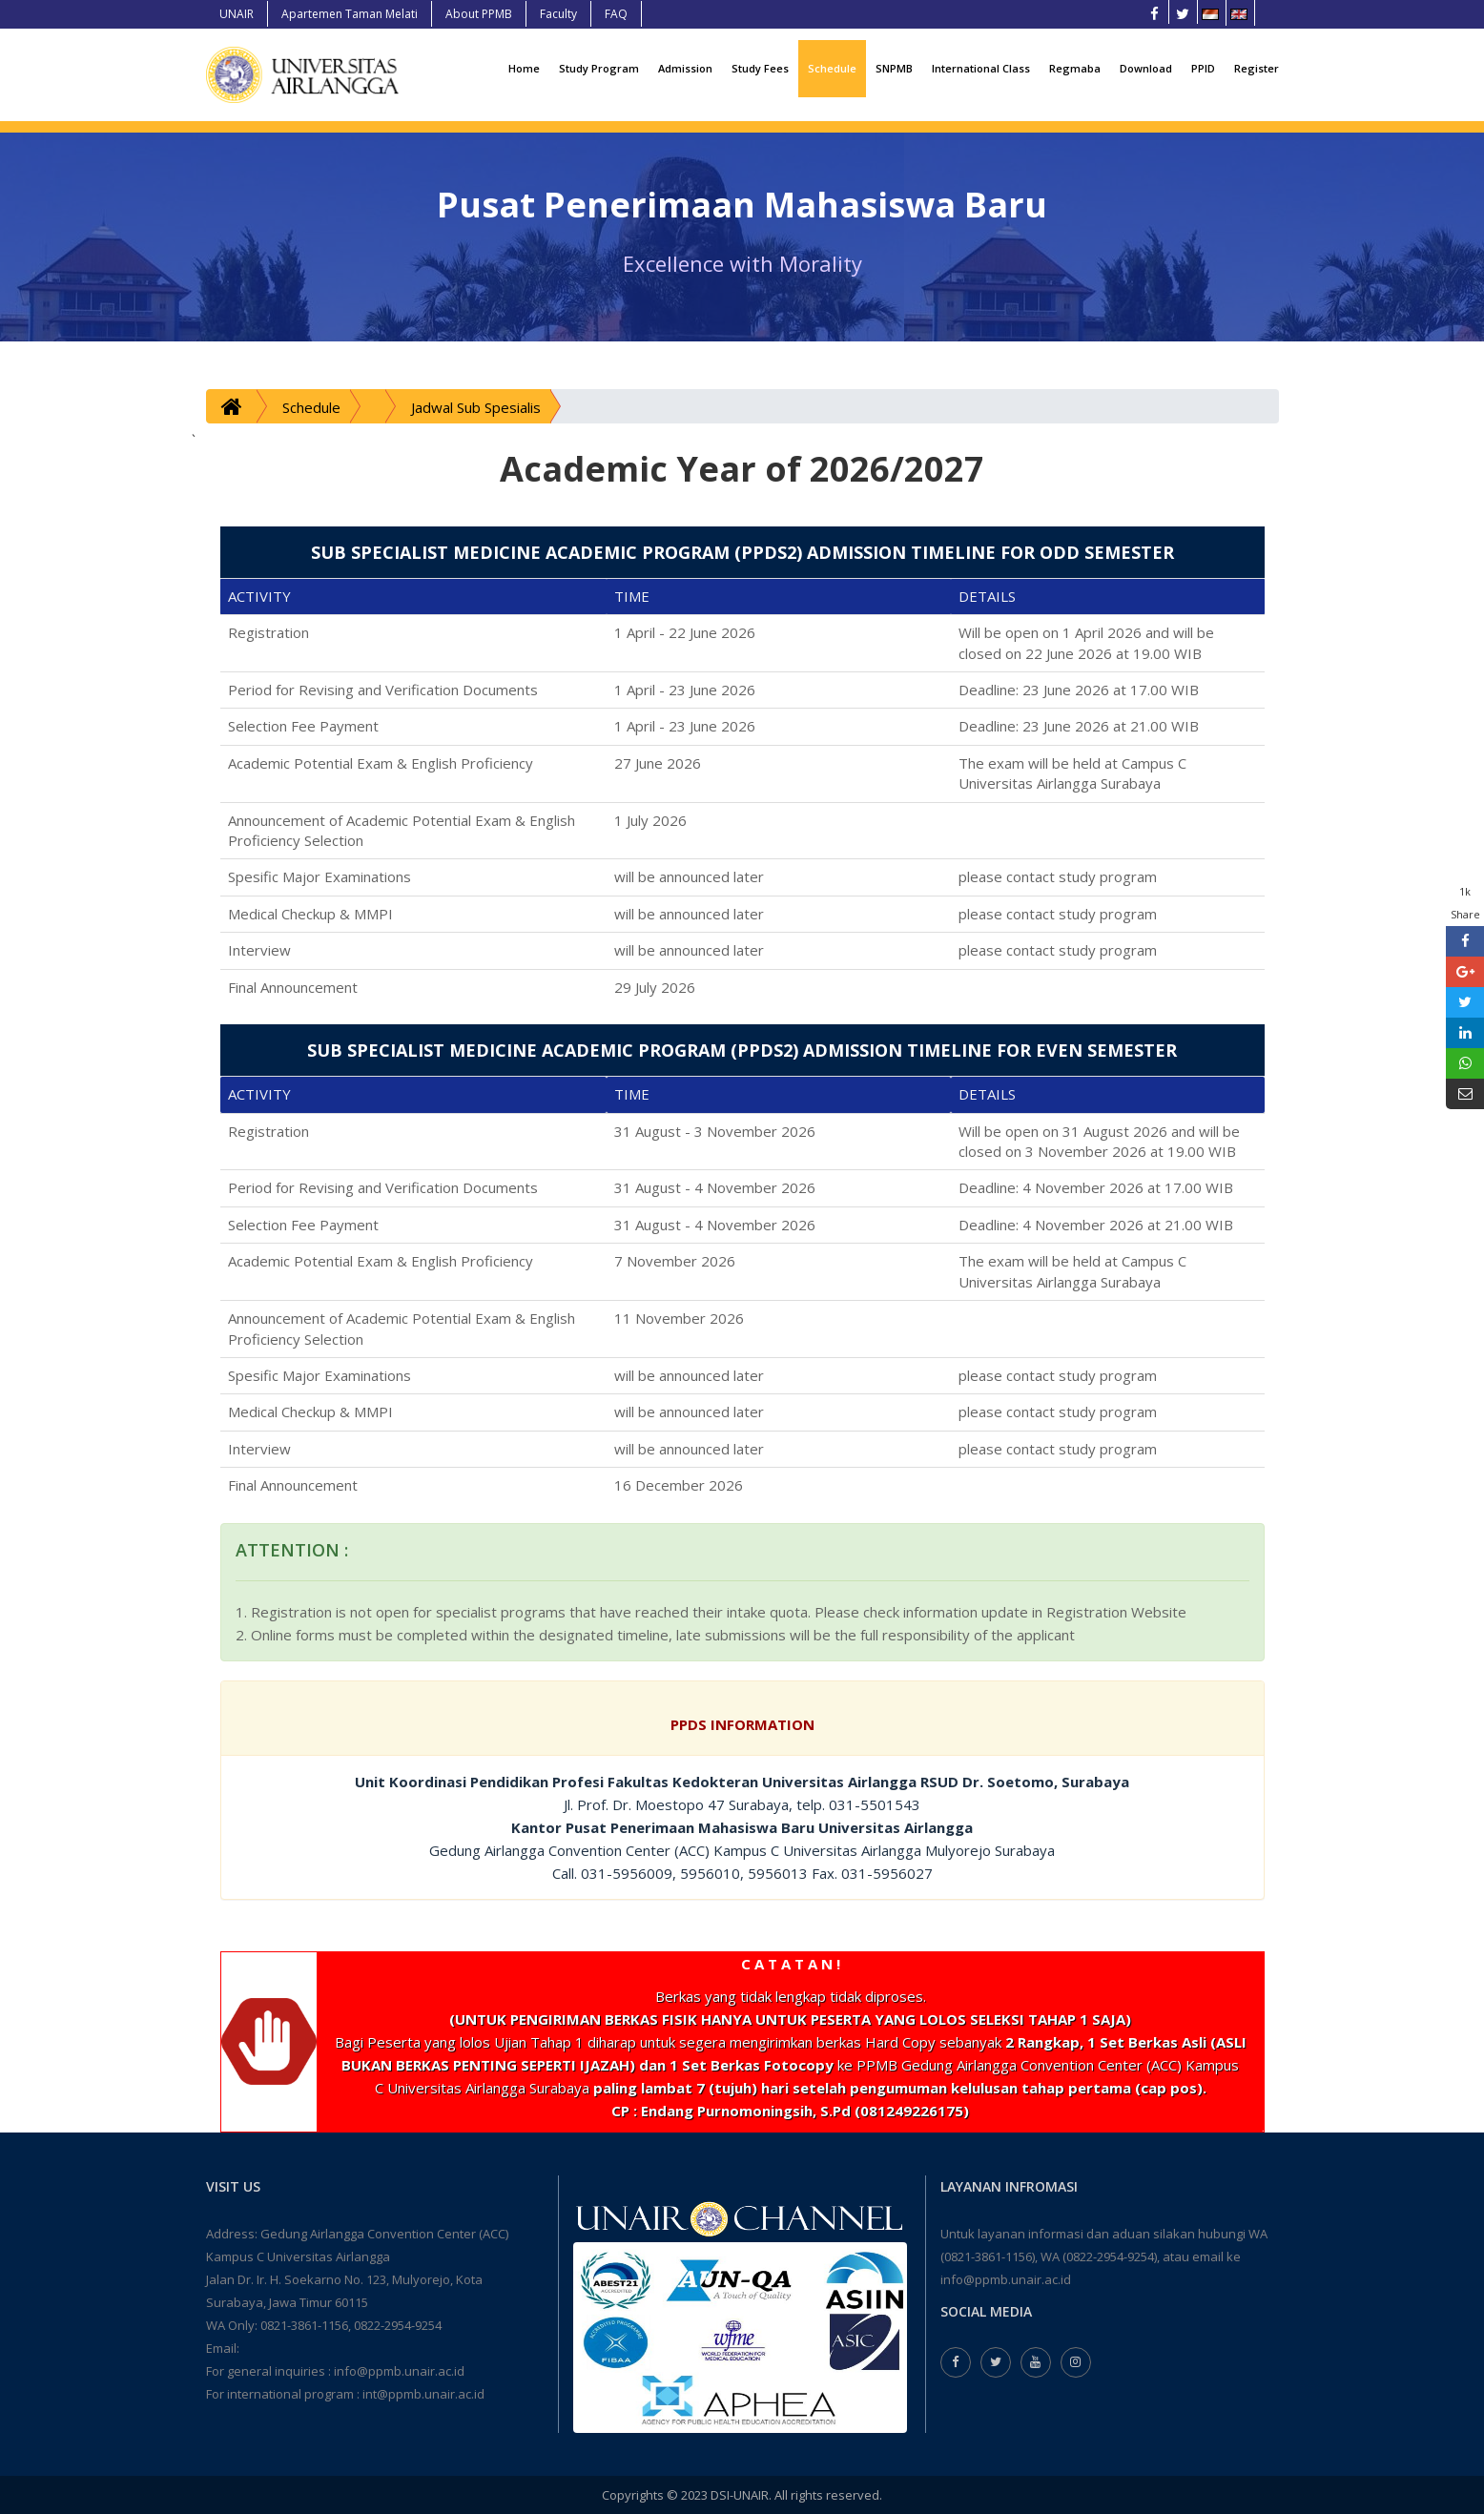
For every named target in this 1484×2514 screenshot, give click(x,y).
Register (1256, 68)
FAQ (616, 14)
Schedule (832, 68)
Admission (685, 68)
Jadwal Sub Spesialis (476, 407)
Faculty (558, 14)
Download (1146, 68)
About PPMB (478, 14)
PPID (1203, 68)
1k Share (1465, 902)
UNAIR (236, 14)
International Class (981, 68)
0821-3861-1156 (304, 2325)
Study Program (599, 68)
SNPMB (894, 68)
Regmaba (1075, 68)
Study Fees (760, 68)
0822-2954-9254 (398, 2325)
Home (524, 68)
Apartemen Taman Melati (349, 14)
